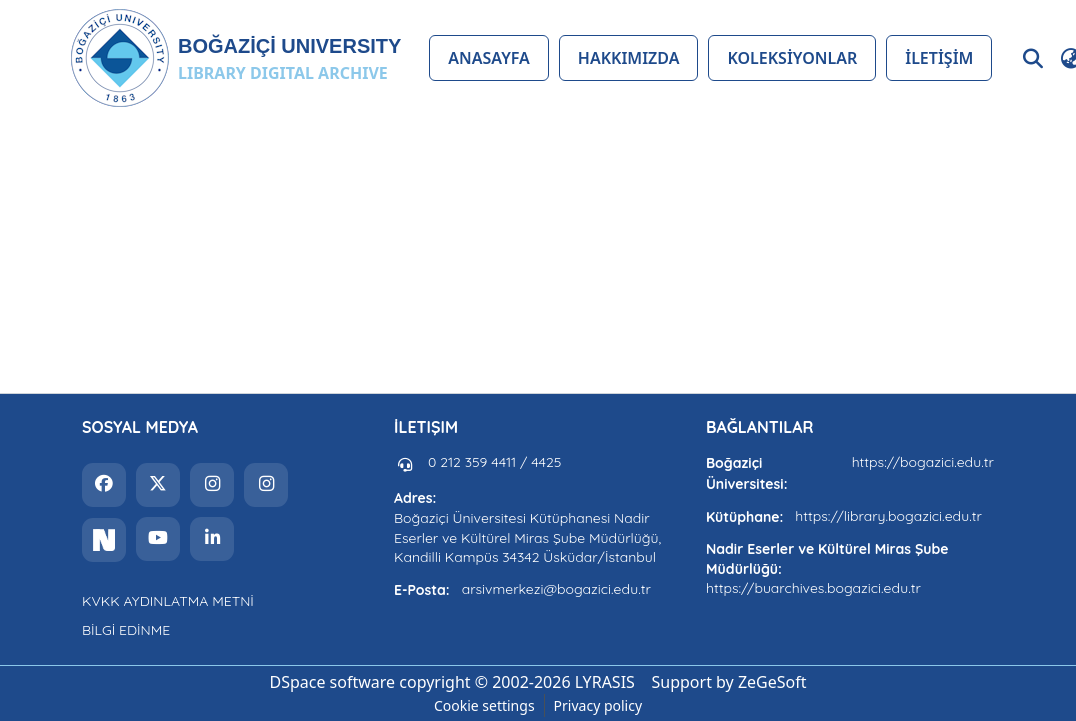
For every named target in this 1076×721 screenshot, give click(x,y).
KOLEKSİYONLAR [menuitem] (792, 58)
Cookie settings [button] (484, 705)
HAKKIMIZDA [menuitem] (629, 58)
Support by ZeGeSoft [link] (729, 682)
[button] (235, 58)
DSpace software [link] (332, 682)
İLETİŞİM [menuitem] (939, 58)
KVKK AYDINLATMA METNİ (168, 601)
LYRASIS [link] (605, 682)
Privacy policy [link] (598, 705)
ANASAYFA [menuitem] (488, 58)
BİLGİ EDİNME (126, 630)
